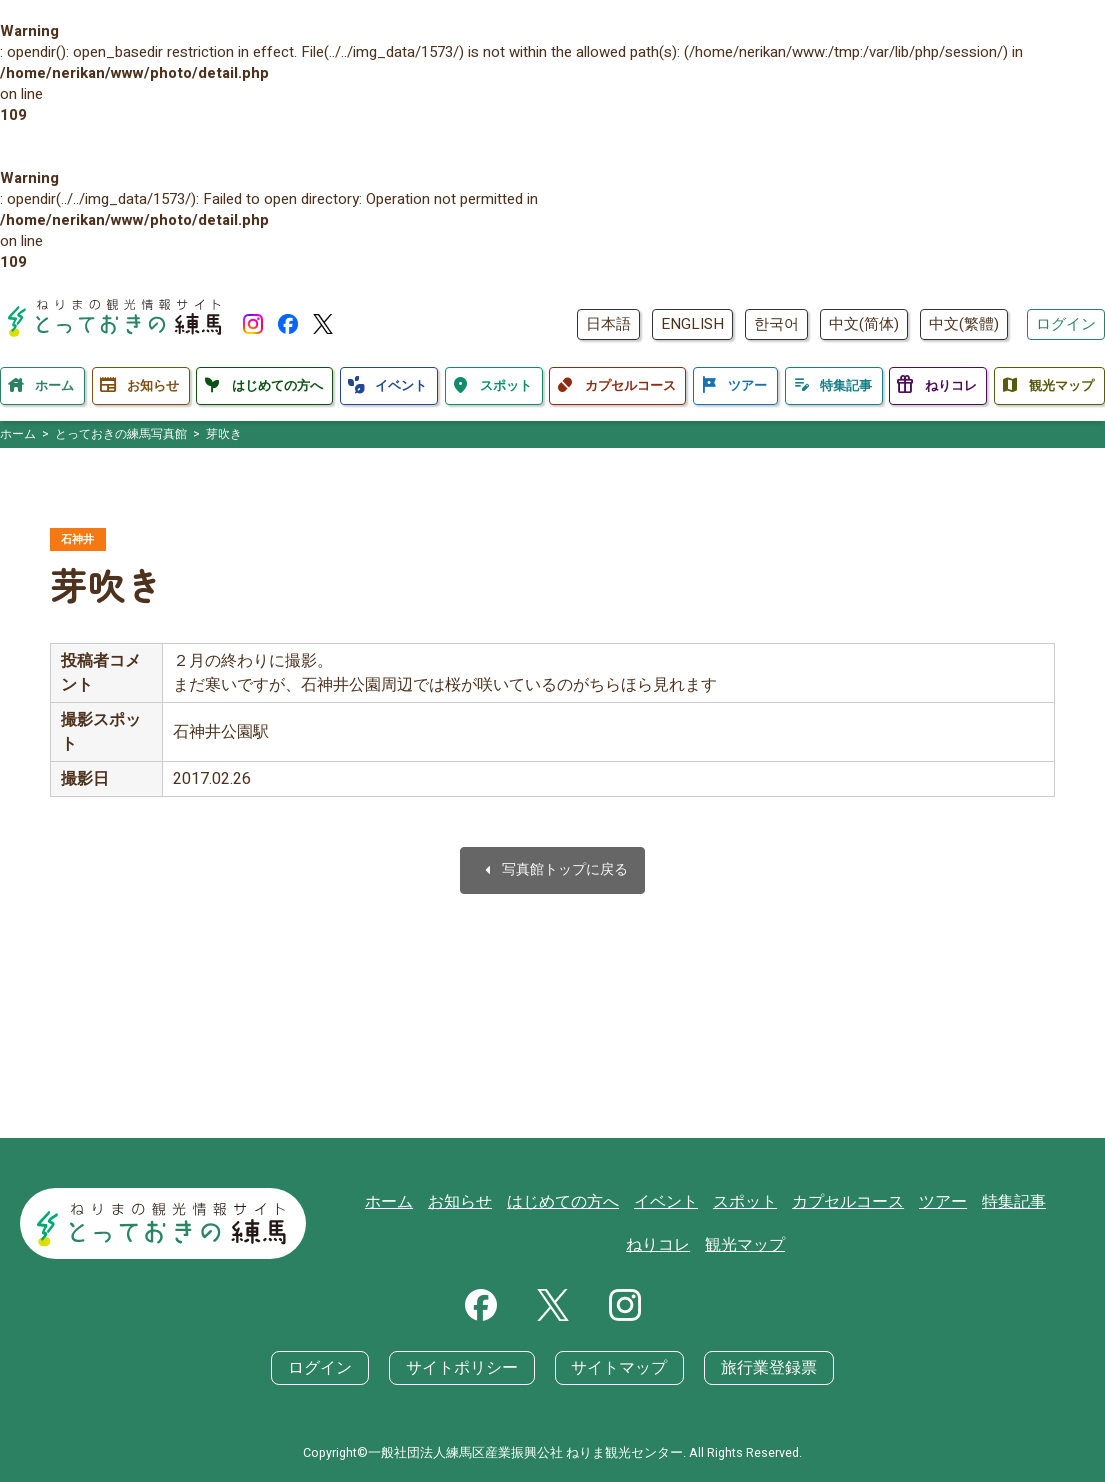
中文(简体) (864, 324)
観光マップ (711, 1245)
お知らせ (441, 1201)
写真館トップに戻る (553, 872)
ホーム (373, 1201)
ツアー (898, 1201)
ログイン (1066, 324)
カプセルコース (808, 1201)
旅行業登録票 (758, 1368)
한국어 (776, 324)
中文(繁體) (964, 324)
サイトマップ (616, 1368)
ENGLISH (692, 324)
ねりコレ (1041, 1201)
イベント (636, 1201)
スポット (711, 1201)
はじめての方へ (538, 1201)
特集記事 (966, 1201)
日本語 (608, 324)
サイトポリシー (466, 1368)
